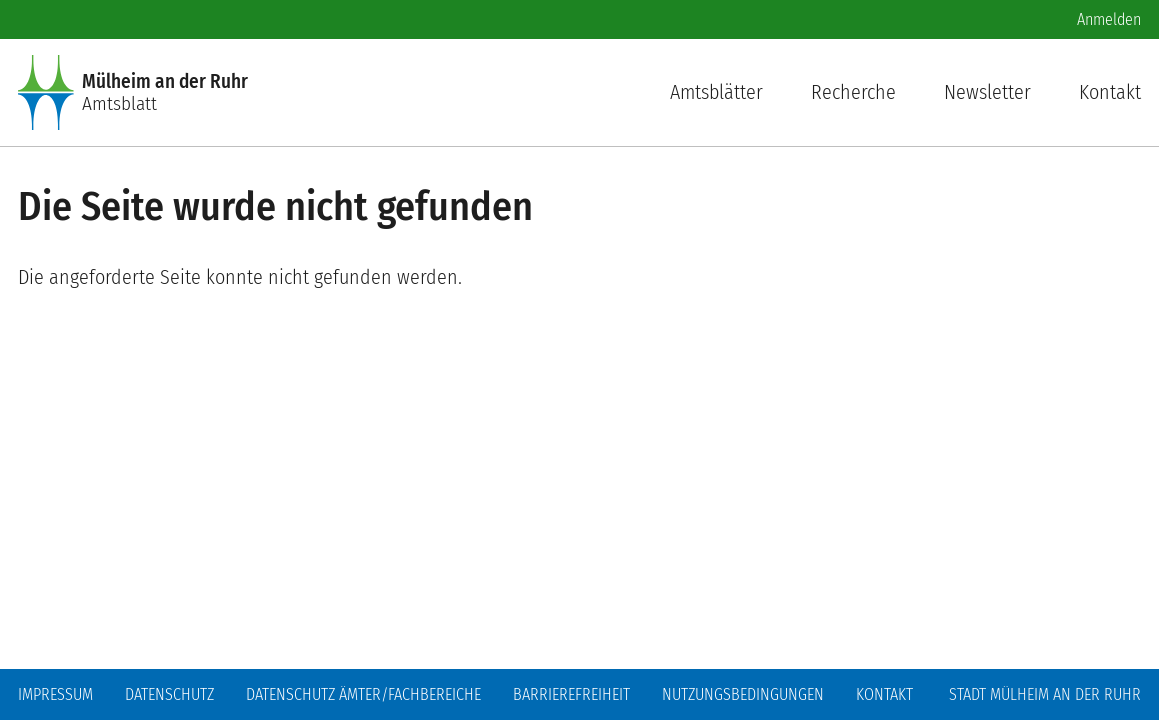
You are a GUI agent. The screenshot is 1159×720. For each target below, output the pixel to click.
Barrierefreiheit (571, 694)
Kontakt (1110, 92)
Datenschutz (169, 694)
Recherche (853, 92)
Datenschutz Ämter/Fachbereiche (363, 694)
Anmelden (1109, 19)
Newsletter (987, 92)
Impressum (55, 694)
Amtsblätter (716, 92)
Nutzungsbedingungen (743, 694)
